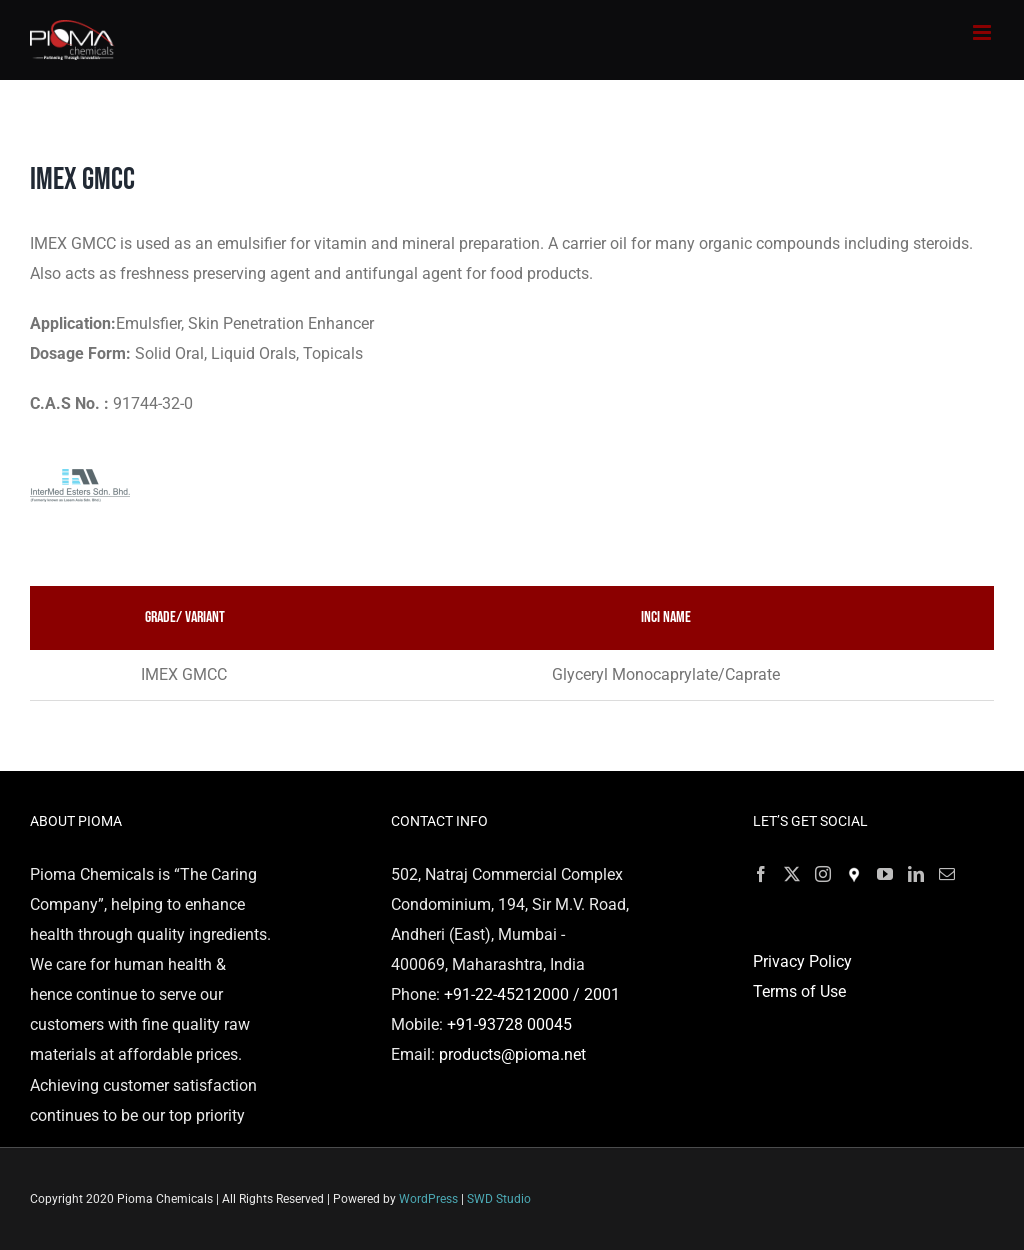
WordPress (428, 1199)
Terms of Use (799, 991)
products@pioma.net (512, 1054)
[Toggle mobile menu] (983, 32)
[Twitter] (792, 874)
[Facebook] (761, 874)
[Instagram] (823, 874)
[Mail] (947, 874)
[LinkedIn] (916, 874)
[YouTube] (885, 874)
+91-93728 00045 (509, 1024)
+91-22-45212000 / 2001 (532, 994)
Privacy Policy (802, 961)
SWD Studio (499, 1199)
